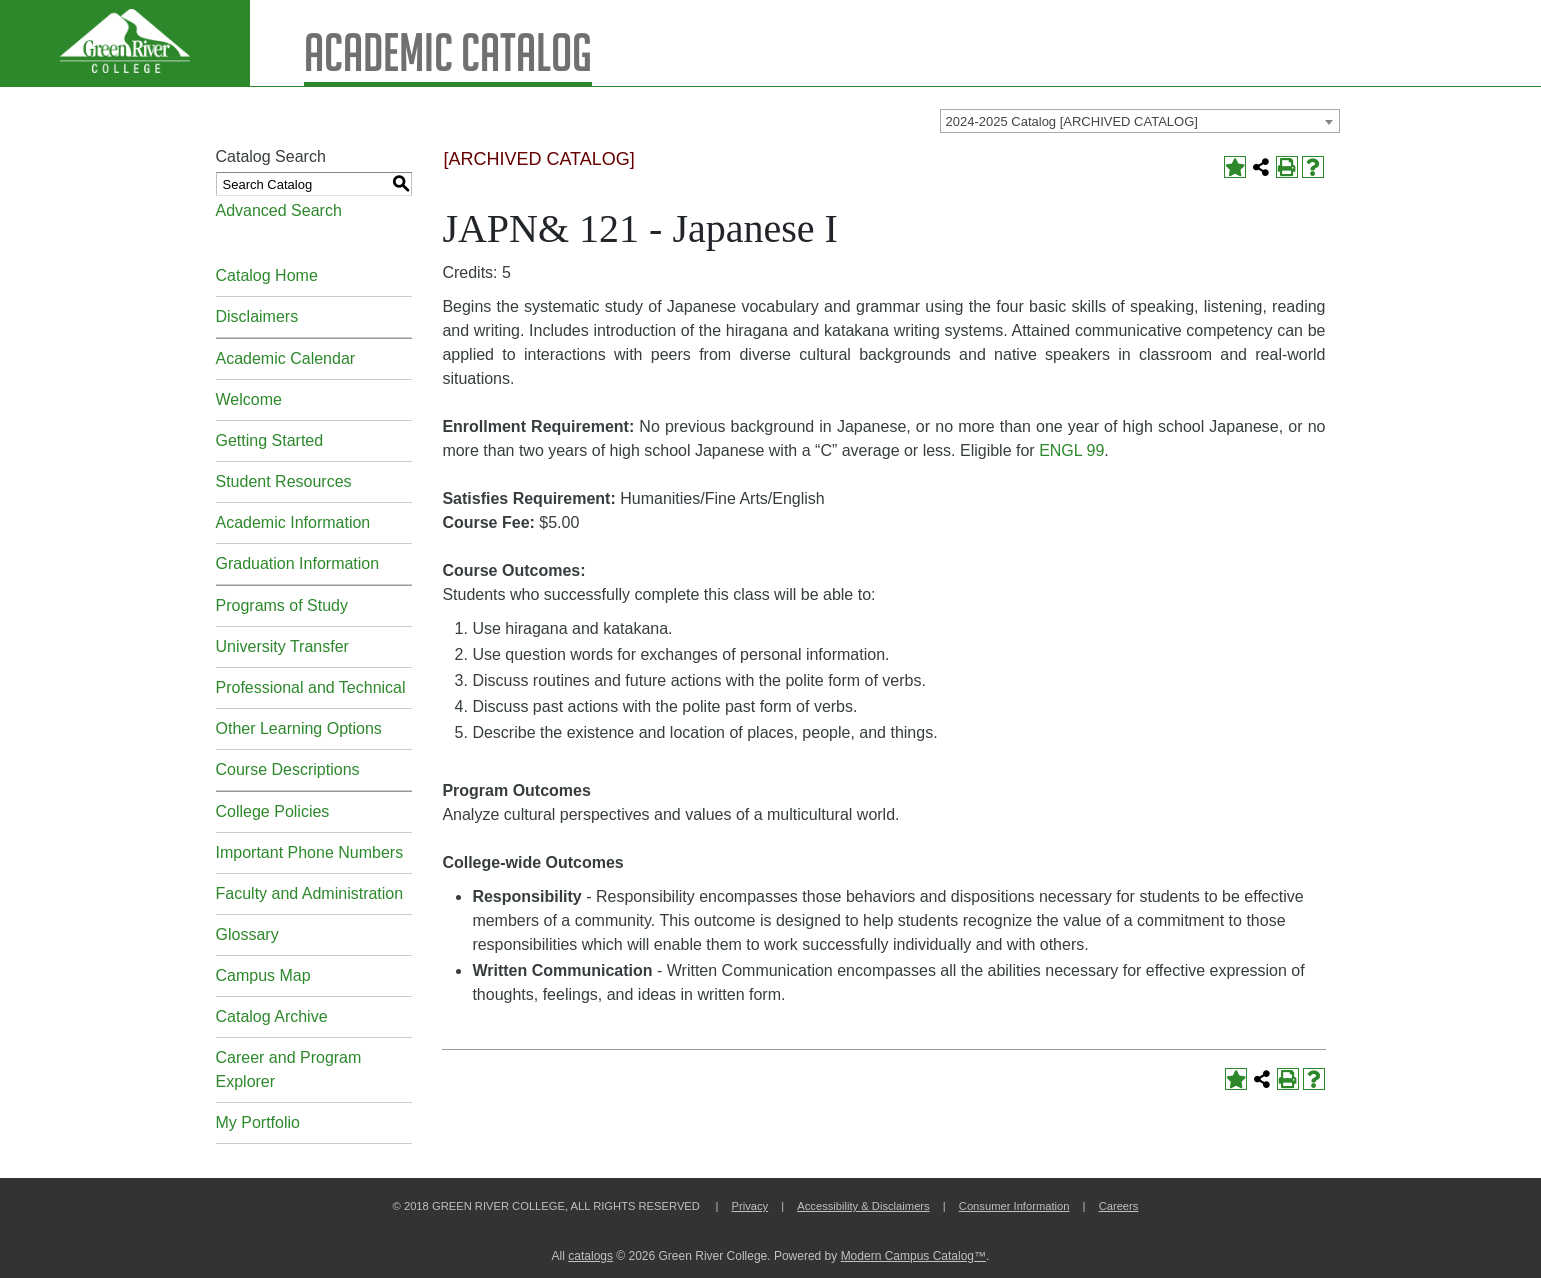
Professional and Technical (311, 687)
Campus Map (263, 975)
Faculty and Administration (310, 893)
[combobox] (1140, 121)
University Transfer (282, 646)
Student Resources (284, 481)
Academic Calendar (286, 358)
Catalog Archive (272, 1016)
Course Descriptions (288, 769)
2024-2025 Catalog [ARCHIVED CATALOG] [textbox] (1072, 121)
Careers (1119, 1206)
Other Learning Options (299, 728)
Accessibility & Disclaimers (863, 1206)
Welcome (249, 399)
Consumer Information (1014, 1206)
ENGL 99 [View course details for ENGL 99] (1071, 450)
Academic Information (293, 522)
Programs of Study (282, 605)
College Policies (273, 811)
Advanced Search (279, 210)
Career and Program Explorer (289, 1069)
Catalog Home (267, 275)
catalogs (590, 1256)
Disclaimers (257, 316)
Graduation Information (298, 563)
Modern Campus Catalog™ (913, 1256)
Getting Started (270, 440)
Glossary (247, 934)
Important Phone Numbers (310, 852)
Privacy (749, 1206)
